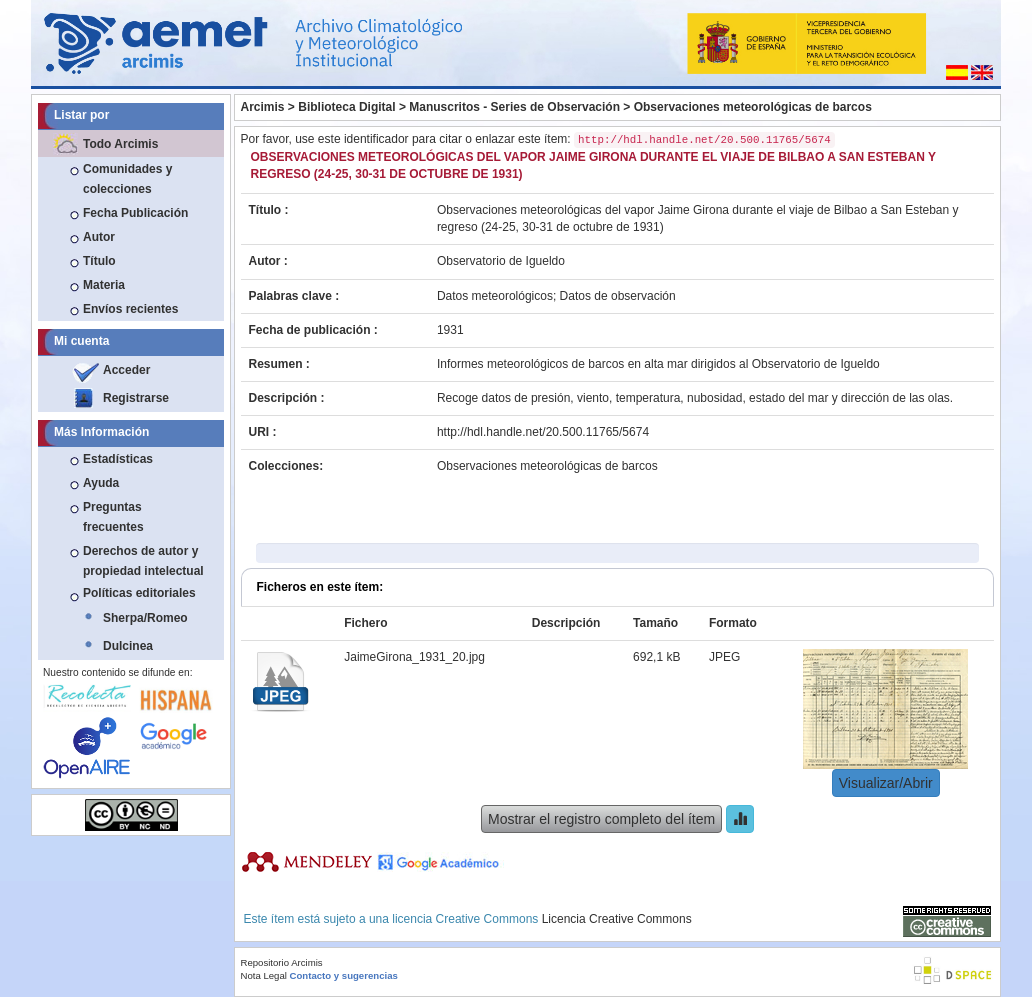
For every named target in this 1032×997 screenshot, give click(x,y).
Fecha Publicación (135, 213)
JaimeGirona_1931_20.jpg (414, 657)
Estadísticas (118, 459)
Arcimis (263, 107)
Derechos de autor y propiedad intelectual (143, 561)
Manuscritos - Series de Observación (514, 107)
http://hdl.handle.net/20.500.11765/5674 (543, 432)
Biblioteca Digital (346, 107)
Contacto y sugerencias (344, 975)
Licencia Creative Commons (617, 919)
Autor (99, 237)
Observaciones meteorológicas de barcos (753, 107)
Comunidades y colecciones (127, 179)
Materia (104, 285)
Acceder (126, 370)
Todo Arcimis (120, 144)
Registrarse (136, 398)
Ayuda (101, 483)
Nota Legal (264, 975)
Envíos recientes (130, 309)
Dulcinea (128, 646)
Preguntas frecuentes (113, 517)
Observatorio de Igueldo (501, 261)
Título (99, 261)
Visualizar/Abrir (886, 783)
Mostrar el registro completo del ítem (601, 819)
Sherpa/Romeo (145, 618)
